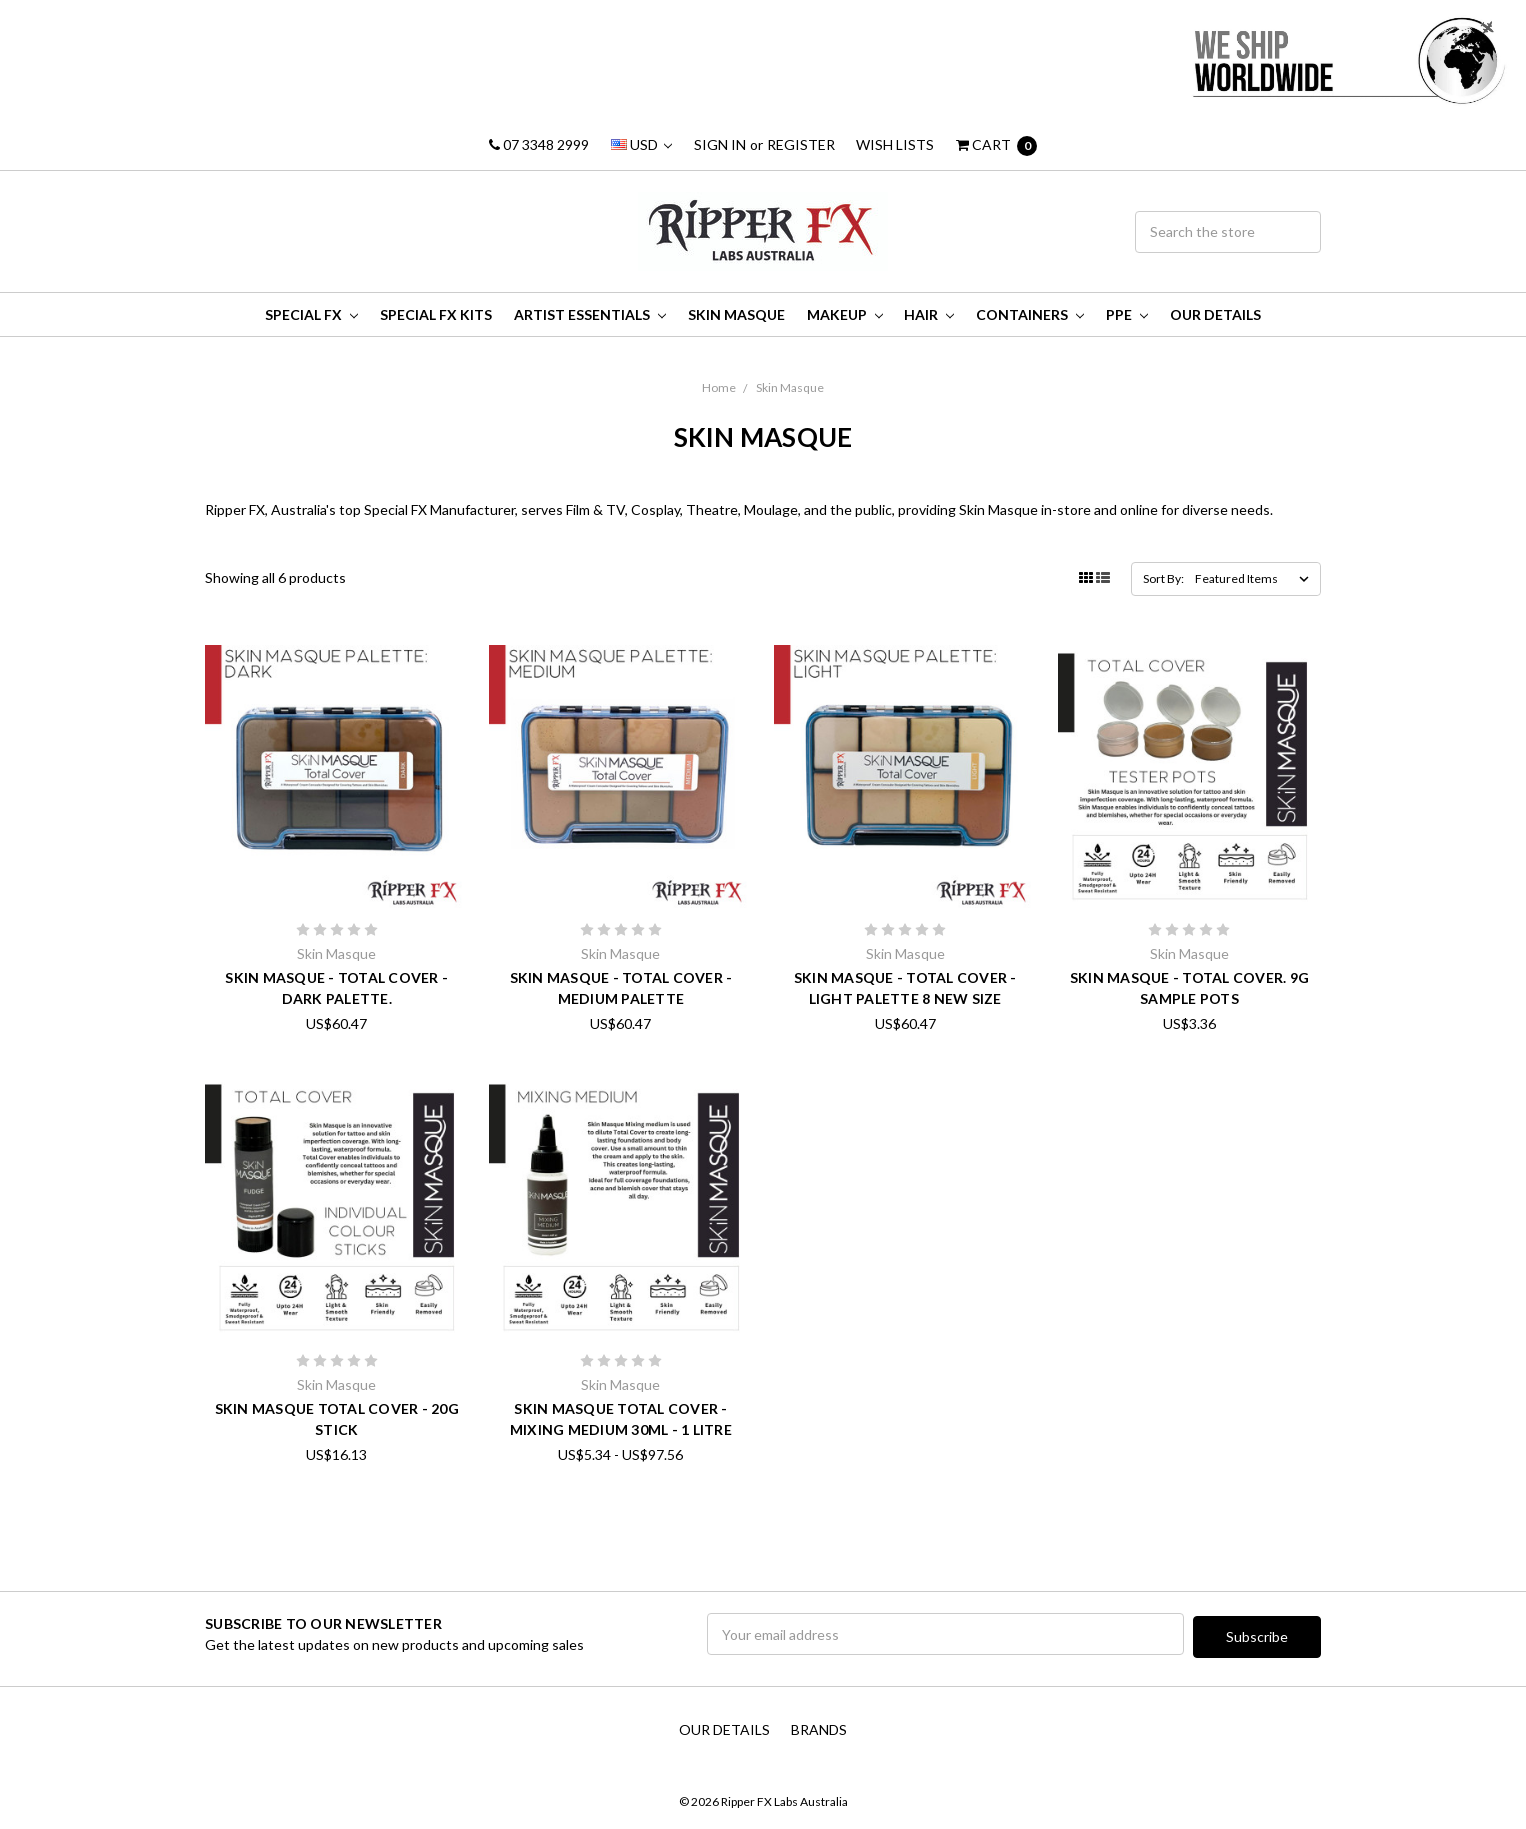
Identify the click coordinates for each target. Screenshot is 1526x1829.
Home (719, 387)
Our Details (1215, 314)
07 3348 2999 (539, 144)
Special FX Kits (436, 314)
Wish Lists (895, 144)
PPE (1127, 314)
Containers (1030, 314)
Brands (819, 1726)
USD (641, 144)
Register (801, 144)
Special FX (311, 314)
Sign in (720, 144)
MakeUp (845, 314)
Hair (929, 314)
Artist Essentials (590, 314)
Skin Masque (736, 314)
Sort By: (1163, 578)
